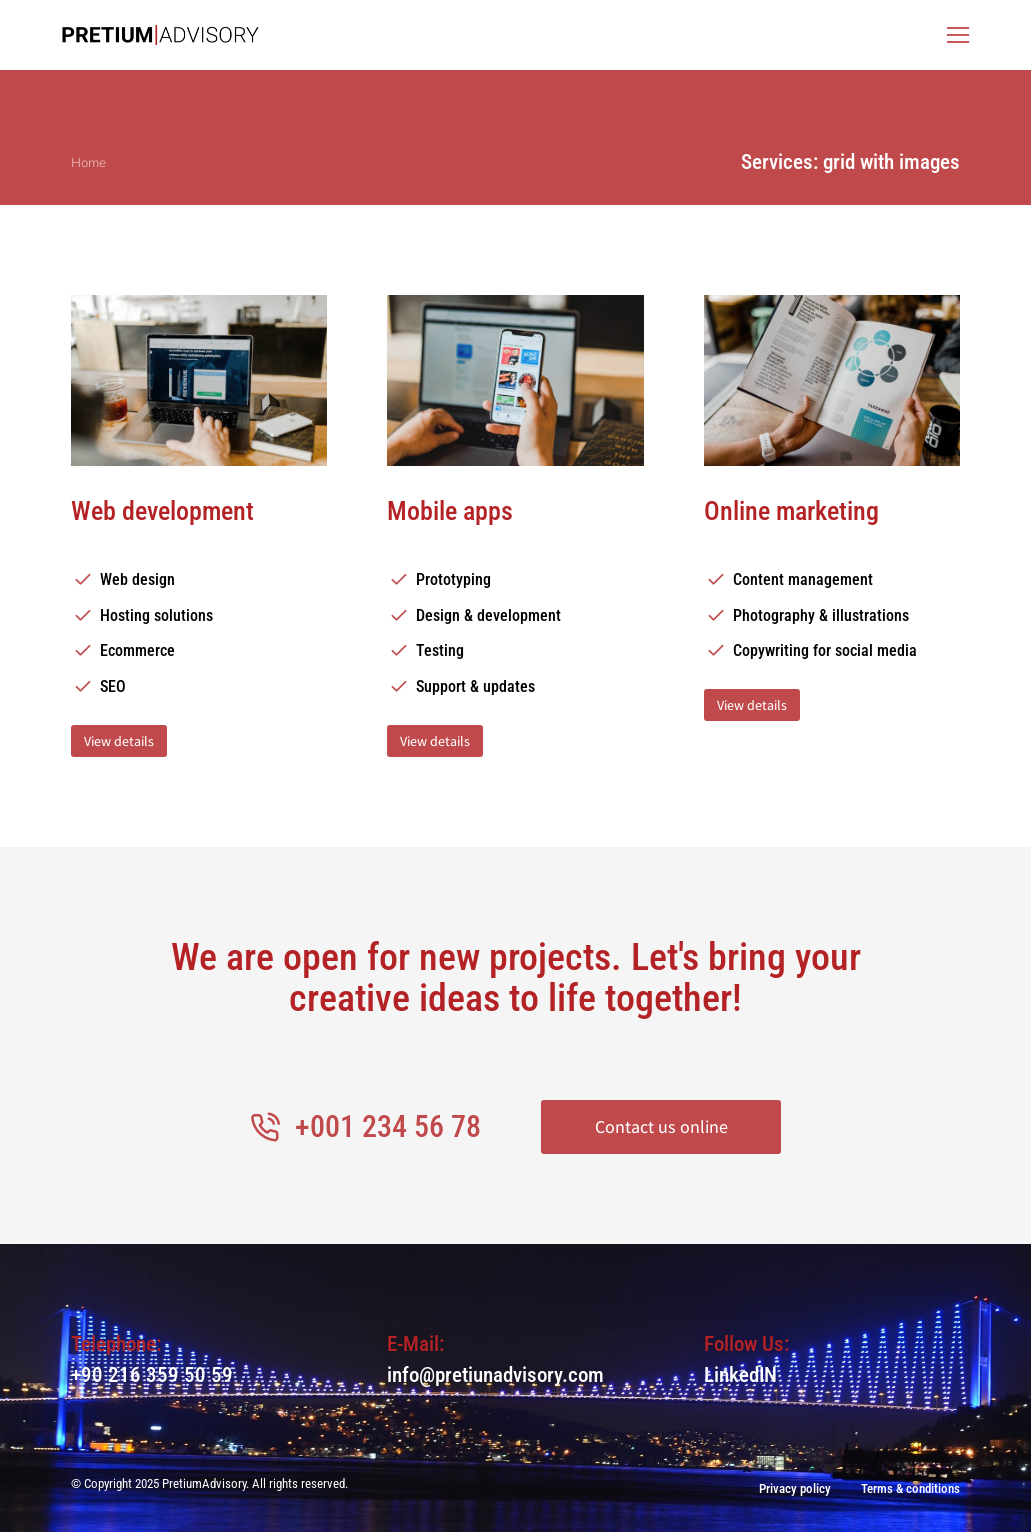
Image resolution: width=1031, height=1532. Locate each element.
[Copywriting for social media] (832, 651)
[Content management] (832, 580)
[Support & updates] (515, 687)
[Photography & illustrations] (832, 616)
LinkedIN (740, 1375)
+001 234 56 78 (388, 1126)
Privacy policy (795, 1488)
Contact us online (661, 1126)
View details (119, 741)
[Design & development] (515, 616)
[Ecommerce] (199, 651)
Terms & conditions (910, 1488)
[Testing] (515, 651)
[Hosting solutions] (199, 616)
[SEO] (199, 687)
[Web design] (199, 580)
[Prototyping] (515, 580)
